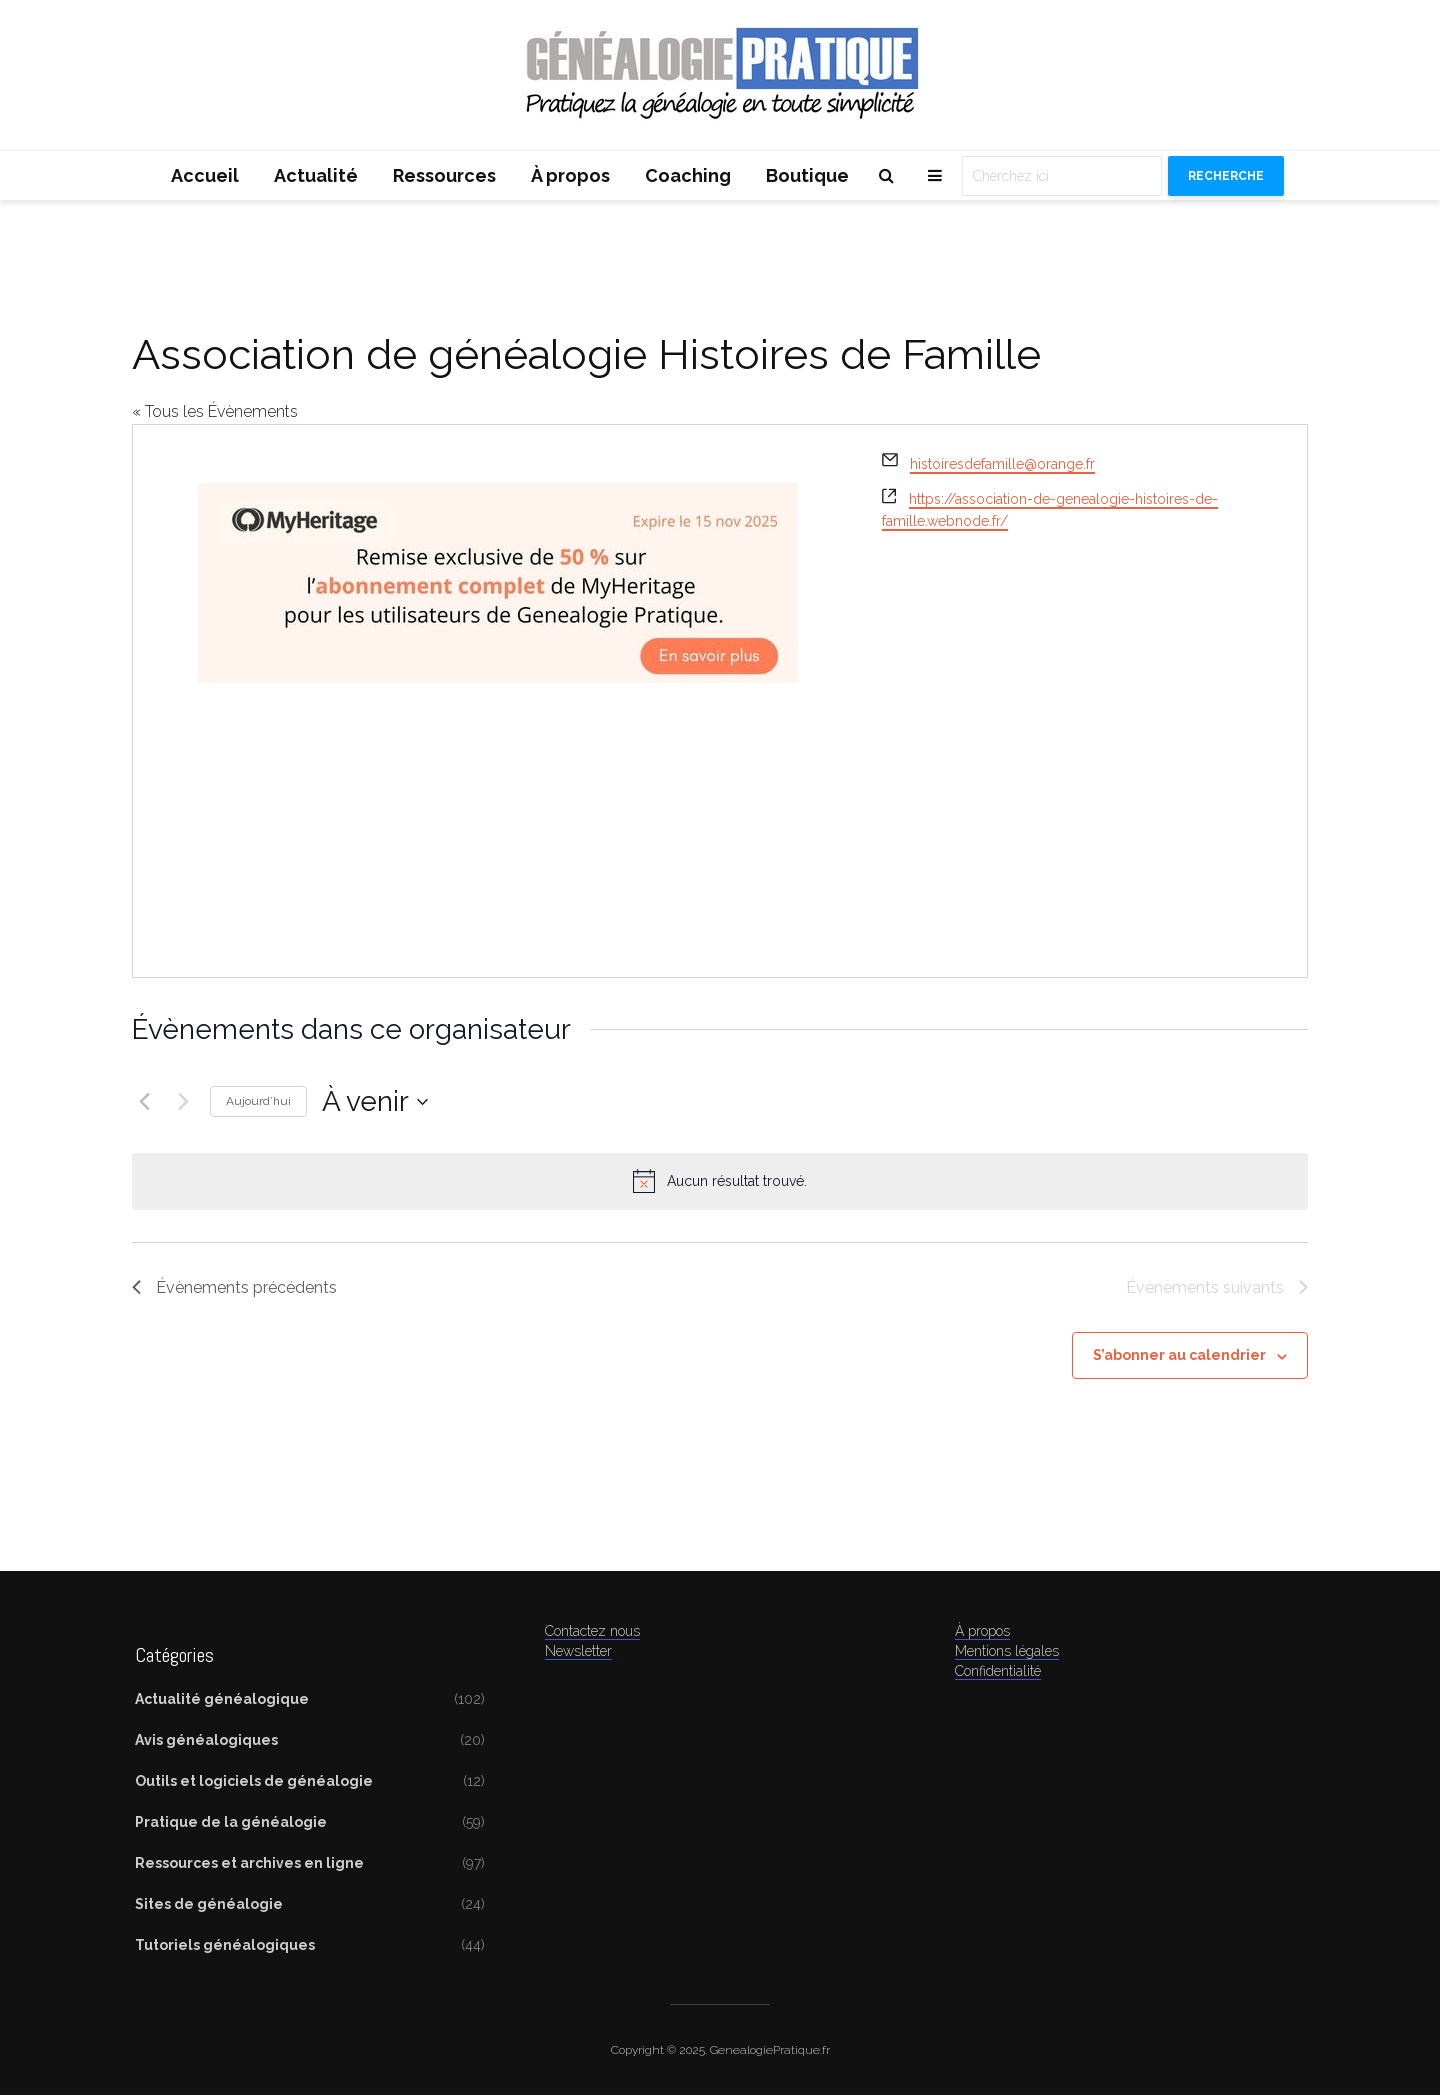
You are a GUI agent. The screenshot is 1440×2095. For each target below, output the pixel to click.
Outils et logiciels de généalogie (254, 1781)
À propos (570, 175)
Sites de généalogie (209, 1904)
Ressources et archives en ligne (249, 1863)
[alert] (720, 1181)
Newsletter (578, 1651)
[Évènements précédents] (144, 1102)
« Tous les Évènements (215, 411)
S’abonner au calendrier (1179, 1355)
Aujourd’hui (258, 1101)
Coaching (688, 175)
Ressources (444, 175)
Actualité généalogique (222, 1699)
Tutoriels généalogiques (225, 1945)
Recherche (1226, 176)
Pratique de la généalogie (231, 1822)
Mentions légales (1007, 1651)
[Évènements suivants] (183, 1102)
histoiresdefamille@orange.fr (1002, 464)
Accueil (205, 175)
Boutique (807, 175)
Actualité (316, 175)
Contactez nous (592, 1631)
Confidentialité (998, 1671)
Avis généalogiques (206, 1740)
